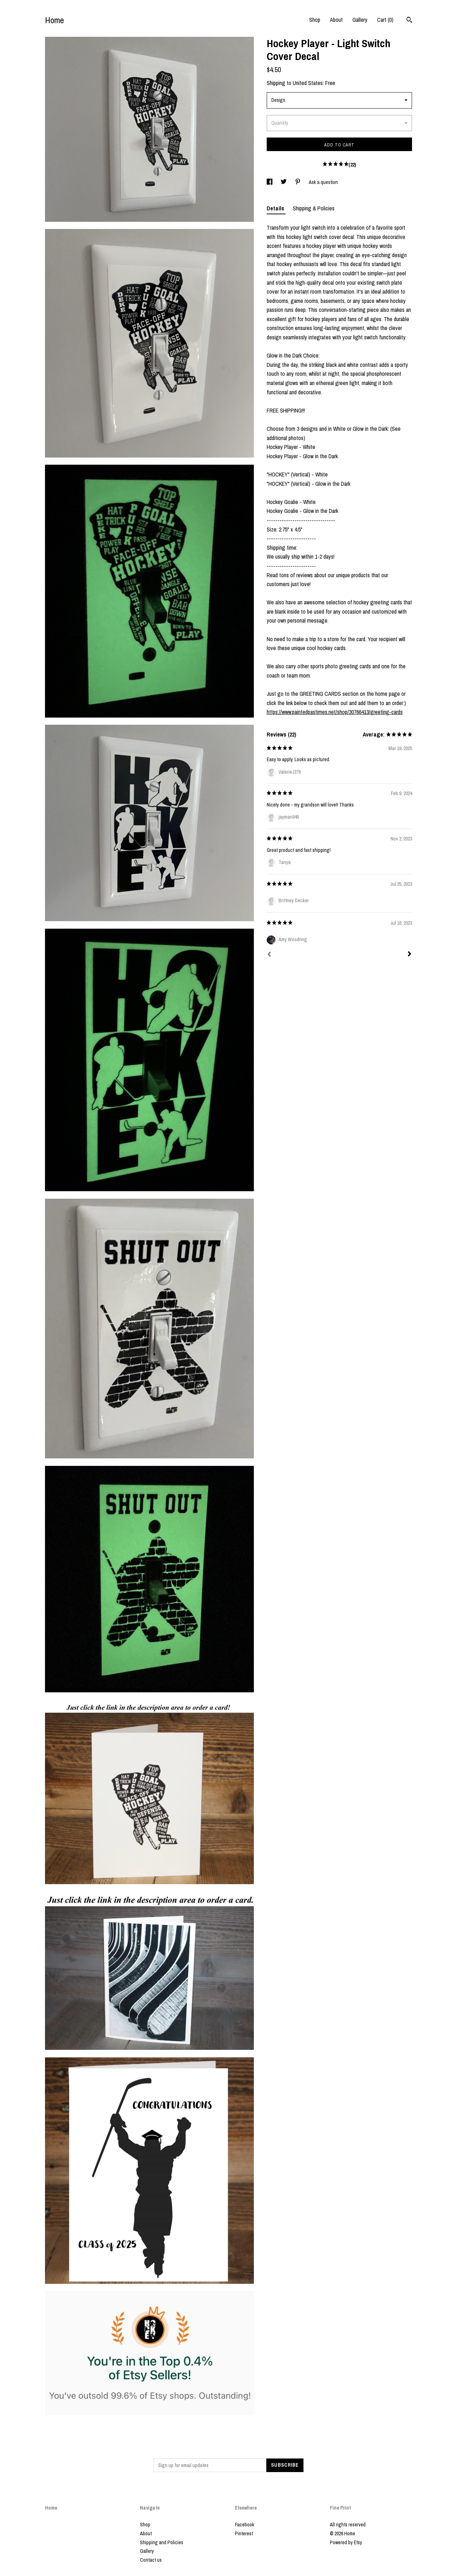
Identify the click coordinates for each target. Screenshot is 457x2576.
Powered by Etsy (346, 2542)
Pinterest (244, 2533)
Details (276, 208)
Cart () (385, 20)
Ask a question (323, 182)
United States (308, 83)
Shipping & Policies (314, 208)
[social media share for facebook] (270, 182)
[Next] (409, 954)
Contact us (151, 2560)
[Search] (409, 21)
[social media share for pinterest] (298, 182)
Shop (314, 20)
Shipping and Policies (161, 2542)
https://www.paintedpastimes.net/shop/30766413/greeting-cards (335, 712)
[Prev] (269, 955)
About (336, 20)
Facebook (244, 2524)
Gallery (359, 20)
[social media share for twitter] (284, 182)
